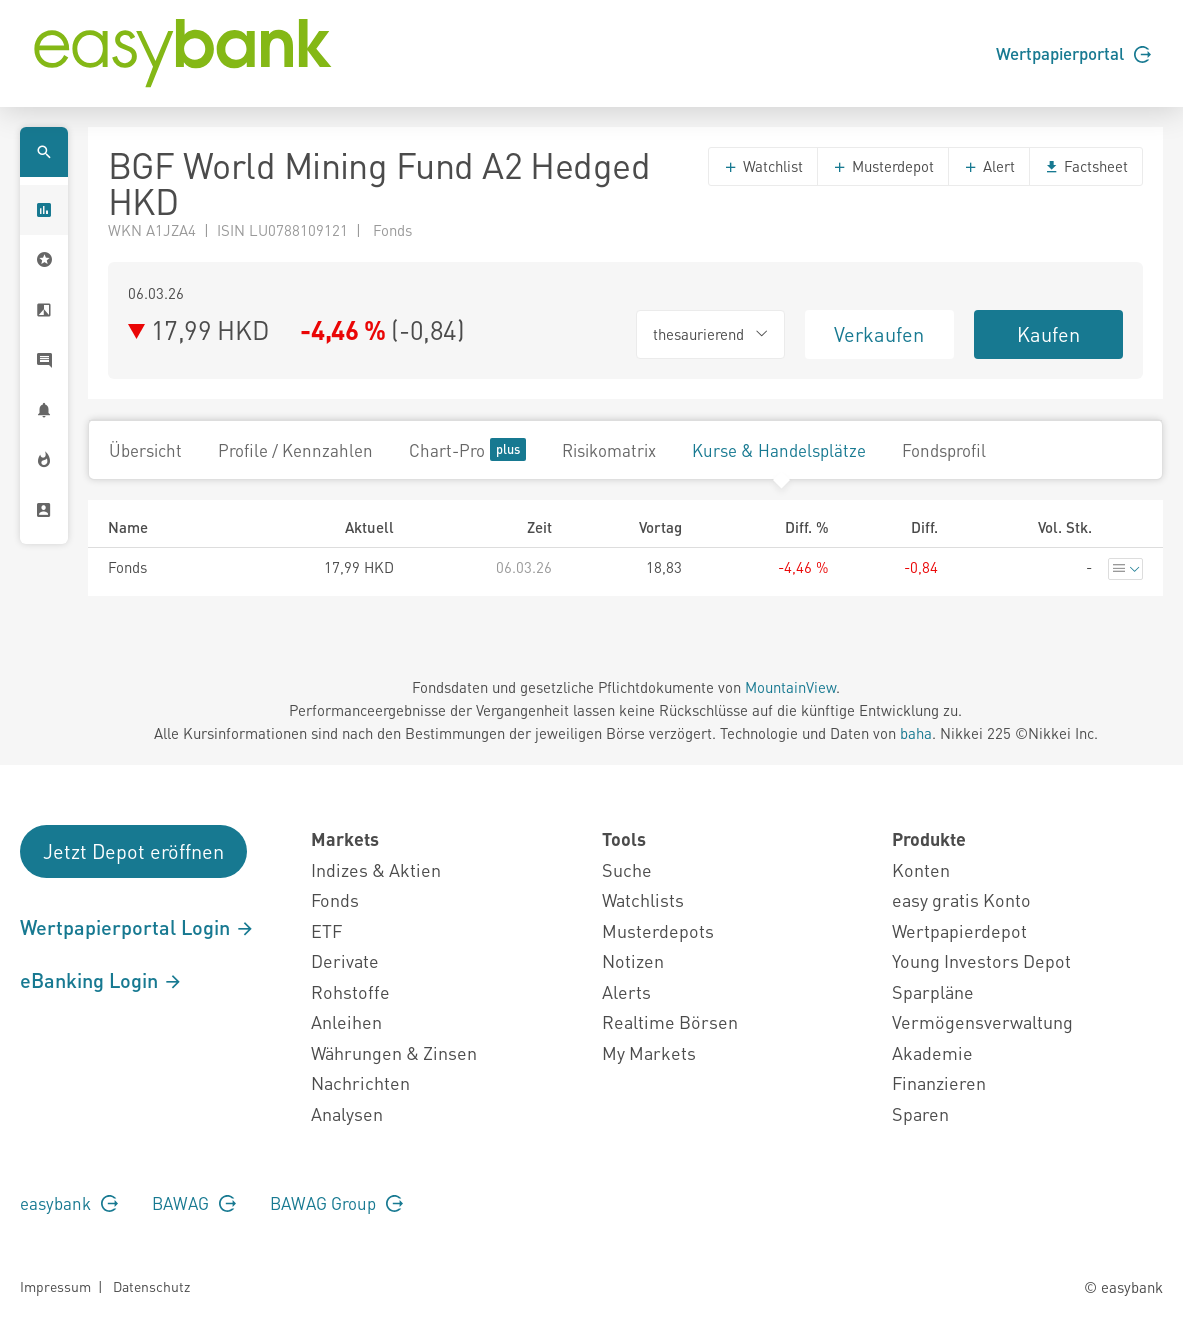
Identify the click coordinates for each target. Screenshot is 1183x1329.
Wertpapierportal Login (137, 927)
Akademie (932, 1052)
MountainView (790, 687)
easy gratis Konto (961, 899)
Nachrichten (360, 1082)
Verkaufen (879, 334)
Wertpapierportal (1073, 53)
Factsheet (1086, 166)
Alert (989, 166)
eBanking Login (101, 980)
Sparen (920, 1113)
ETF (326, 930)
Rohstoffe (350, 991)
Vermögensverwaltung (982, 1021)
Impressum (55, 1286)
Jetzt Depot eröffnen (133, 851)
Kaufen (1048, 334)
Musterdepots (658, 930)
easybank (69, 1203)
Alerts (626, 991)
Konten (921, 869)
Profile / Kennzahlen (295, 450)
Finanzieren (939, 1082)
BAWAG (194, 1203)
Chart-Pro (467, 449)
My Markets (649, 1052)
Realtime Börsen (670, 1021)
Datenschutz (151, 1286)
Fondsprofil (944, 450)
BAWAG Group (336, 1203)
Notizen (633, 960)
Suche (627, 869)
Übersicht (145, 450)
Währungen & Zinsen (394, 1052)
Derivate (345, 960)
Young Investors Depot (981, 960)
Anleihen (346, 1021)
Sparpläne (933, 991)
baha (916, 733)
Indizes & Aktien (376, 869)
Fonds (335, 899)
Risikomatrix (609, 450)
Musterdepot (883, 166)
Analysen (347, 1113)
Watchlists (643, 899)
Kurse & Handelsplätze (779, 450)
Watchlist (763, 166)
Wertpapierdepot (959, 930)
